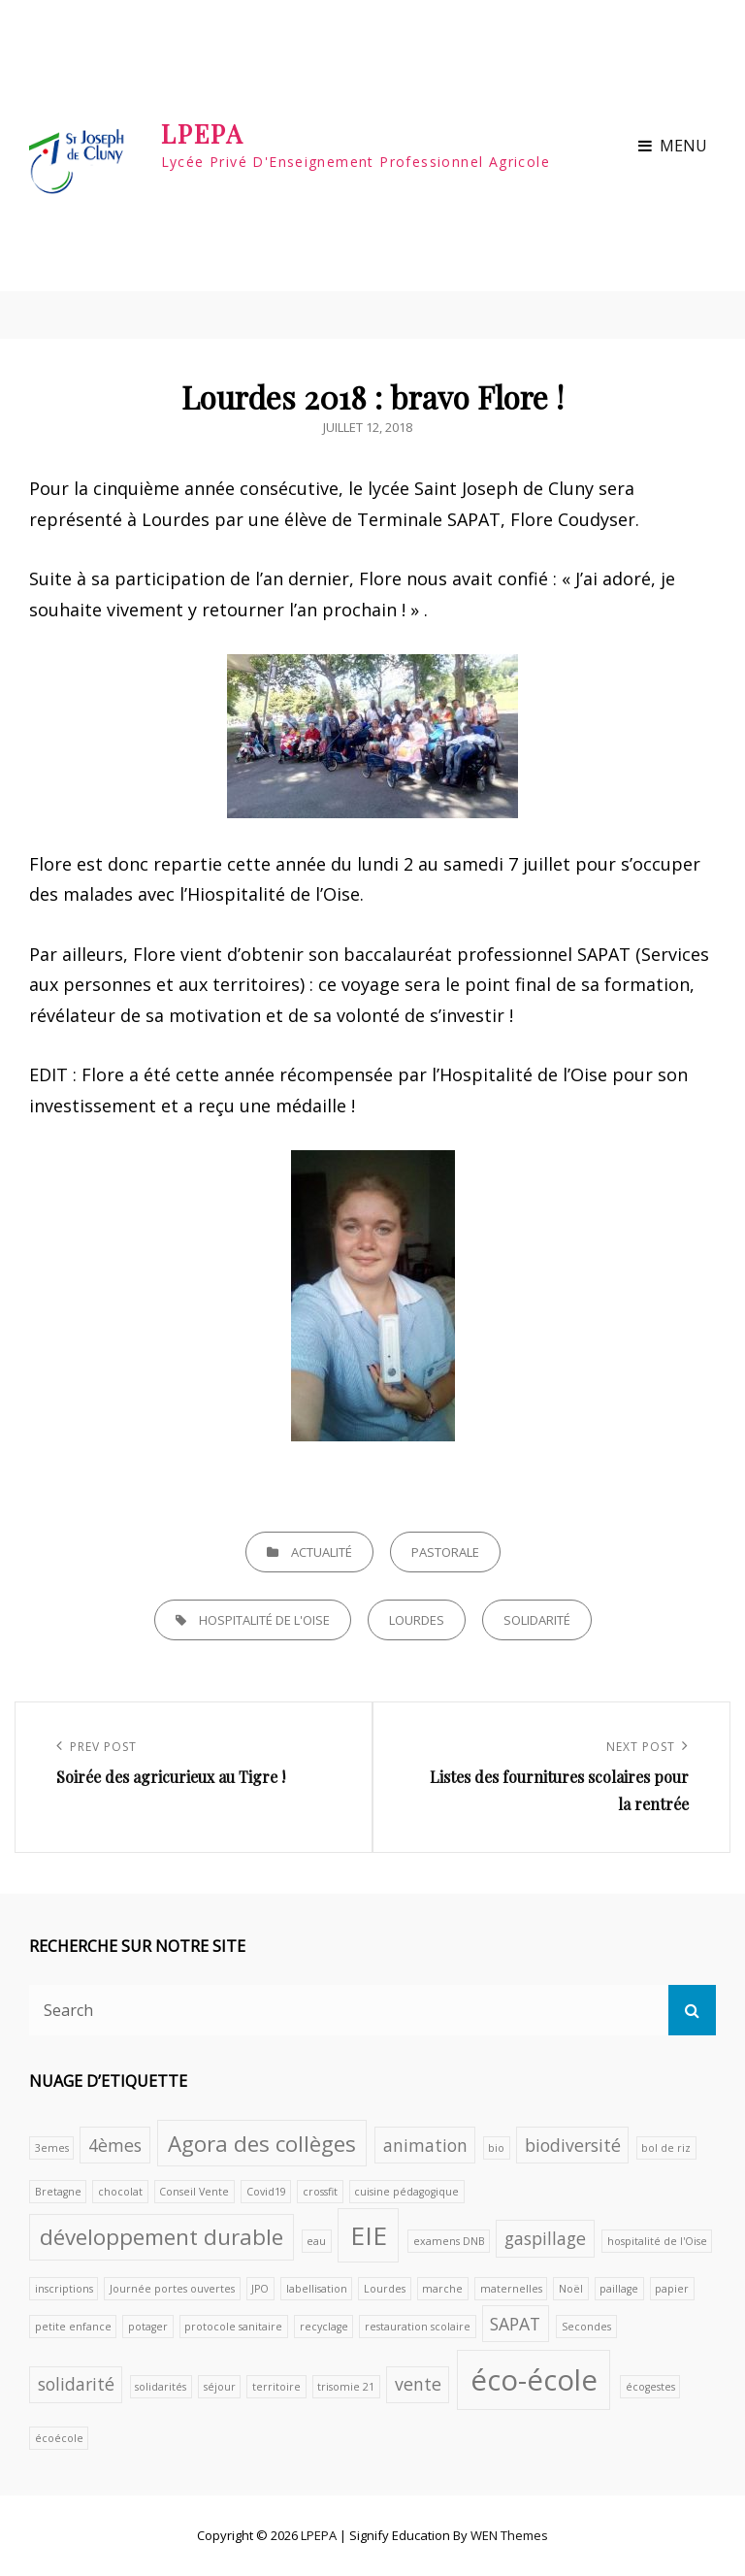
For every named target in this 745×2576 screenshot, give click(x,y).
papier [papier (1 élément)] (672, 2288)
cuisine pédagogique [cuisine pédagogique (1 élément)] (406, 2191)
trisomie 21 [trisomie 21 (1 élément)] (345, 2387)
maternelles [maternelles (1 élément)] (511, 2288)
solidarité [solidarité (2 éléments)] (76, 2383)
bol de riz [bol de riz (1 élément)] (666, 2148)
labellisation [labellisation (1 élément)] (316, 2288)
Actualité (321, 1552)
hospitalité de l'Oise (264, 1620)
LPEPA (202, 133)
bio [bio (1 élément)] (496, 2148)
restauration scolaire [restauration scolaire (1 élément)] (417, 2326)
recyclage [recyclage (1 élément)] (324, 2326)
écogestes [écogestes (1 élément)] (650, 2387)
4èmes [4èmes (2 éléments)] (115, 2145)
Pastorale (445, 1552)
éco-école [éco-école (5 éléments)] (534, 2380)
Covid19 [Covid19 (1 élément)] (266, 2191)
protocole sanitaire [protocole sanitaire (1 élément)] (233, 2326)
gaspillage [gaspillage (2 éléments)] (545, 2238)
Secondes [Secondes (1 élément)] (586, 2326)
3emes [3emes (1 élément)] (52, 2148)
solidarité (536, 1620)
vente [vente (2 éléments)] (418, 2383)
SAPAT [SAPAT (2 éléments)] (515, 2323)
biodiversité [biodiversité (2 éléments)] (573, 2145)
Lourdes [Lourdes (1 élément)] (384, 2288)
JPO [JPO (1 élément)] (260, 2288)
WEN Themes (509, 2535)
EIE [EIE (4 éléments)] (368, 2235)
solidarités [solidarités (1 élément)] (160, 2387)
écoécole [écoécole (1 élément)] (59, 2438)
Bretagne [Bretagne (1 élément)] (58, 2191)
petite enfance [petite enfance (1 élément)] (73, 2326)
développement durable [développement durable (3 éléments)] (161, 2237)
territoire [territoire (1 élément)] (276, 2387)
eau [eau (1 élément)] (316, 2241)
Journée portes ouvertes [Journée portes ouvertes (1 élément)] (172, 2288)
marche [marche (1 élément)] (442, 2288)
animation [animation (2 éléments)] (425, 2145)
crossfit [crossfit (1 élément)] (320, 2191)
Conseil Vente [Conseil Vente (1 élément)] (194, 2191)
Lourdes (416, 1620)
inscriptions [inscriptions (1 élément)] (64, 2288)
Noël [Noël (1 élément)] (571, 2288)
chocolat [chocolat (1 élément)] (120, 2191)
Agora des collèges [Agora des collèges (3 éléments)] (262, 2144)
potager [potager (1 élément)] (148, 2326)
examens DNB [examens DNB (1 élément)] (449, 2241)
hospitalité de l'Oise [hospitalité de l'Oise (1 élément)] (657, 2241)
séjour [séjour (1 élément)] (220, 2387)
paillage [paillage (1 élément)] (618, 2288)
